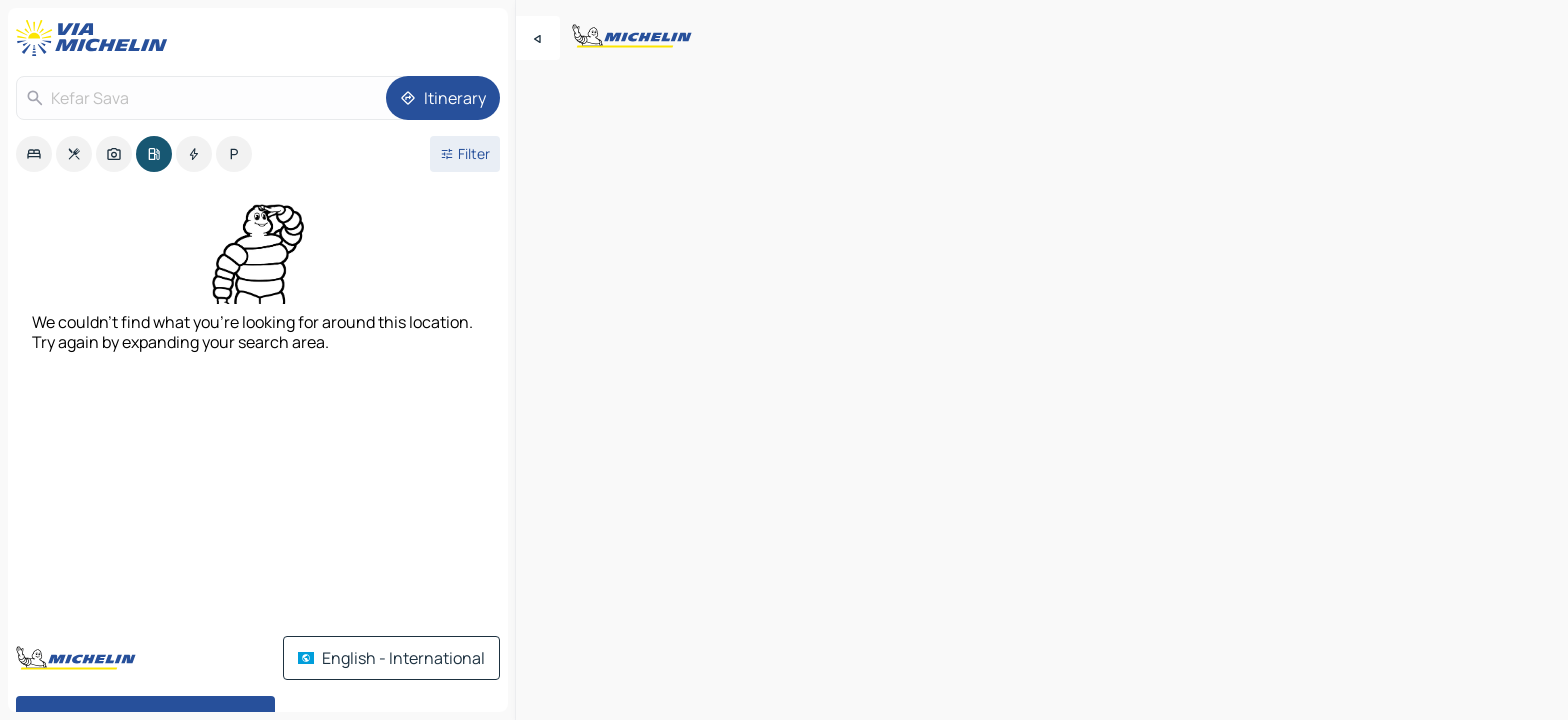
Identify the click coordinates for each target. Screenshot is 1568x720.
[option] (34, 154)
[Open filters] (465, 154)
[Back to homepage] (96, 38)
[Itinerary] (443, 98)
